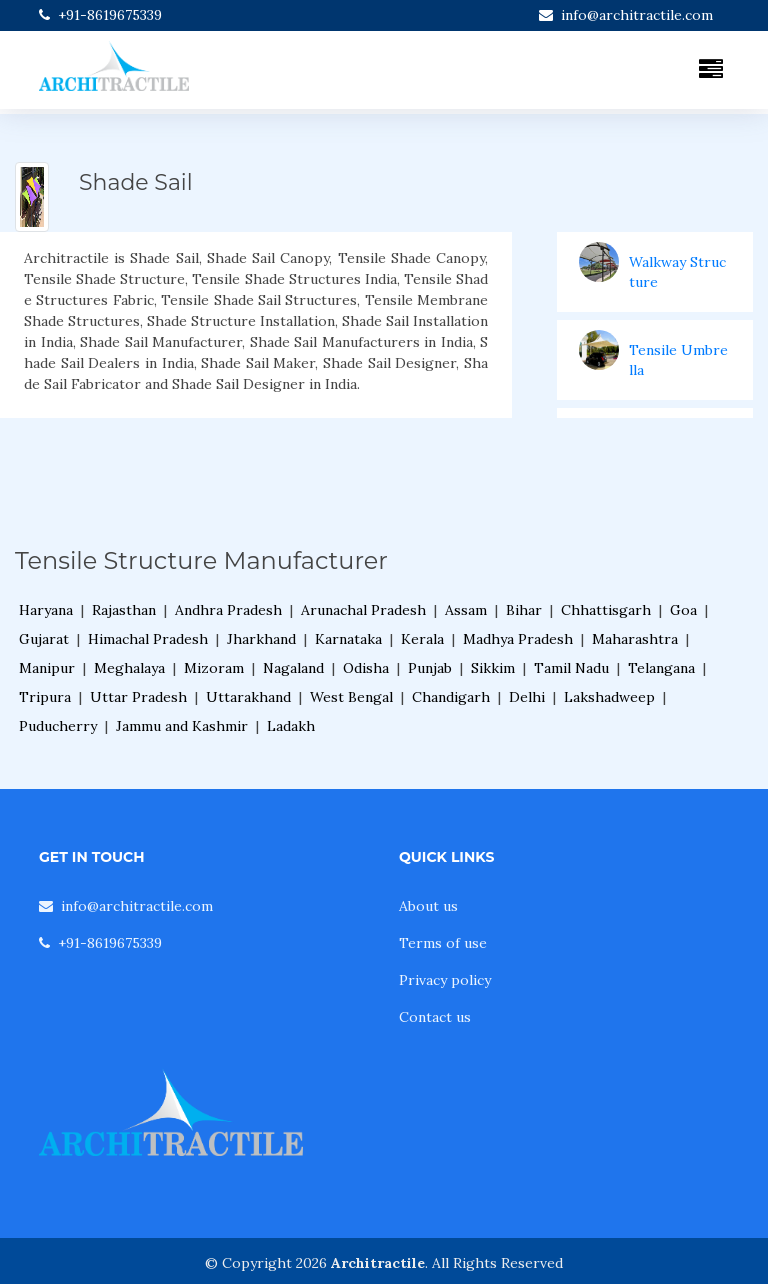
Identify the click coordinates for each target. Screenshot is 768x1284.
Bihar (524, 610)
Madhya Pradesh (518, 639)
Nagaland (293, 668)
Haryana (46, 610)
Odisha (366, 668)
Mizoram (214, 668)
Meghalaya (129, 668)
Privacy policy (445, 980)
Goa (683, 610)
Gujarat (44, 639)
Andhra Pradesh (228, 610)
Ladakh (291, 726)
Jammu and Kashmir (182, 726)
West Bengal (351, 697)
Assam (466, 610)
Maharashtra (635, 639)
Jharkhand (261, 639)
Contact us (435, 1017)
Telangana (661, 668)
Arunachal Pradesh (363, 610)
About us (428, 906)
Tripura (45, 697)
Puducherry (58, 726)
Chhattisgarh (606, 610)
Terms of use (443, 943)
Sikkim (493, 668)
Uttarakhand (248, 697)
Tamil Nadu (571, 668)
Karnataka (348, 639)
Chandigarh (451, 697)
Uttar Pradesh (138, 697)
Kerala (422, 639)
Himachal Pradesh (148, 639)
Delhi (527, 697)
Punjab (430, 668)
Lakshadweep (609, 697)
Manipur (47, 668)
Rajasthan (124, 610)
